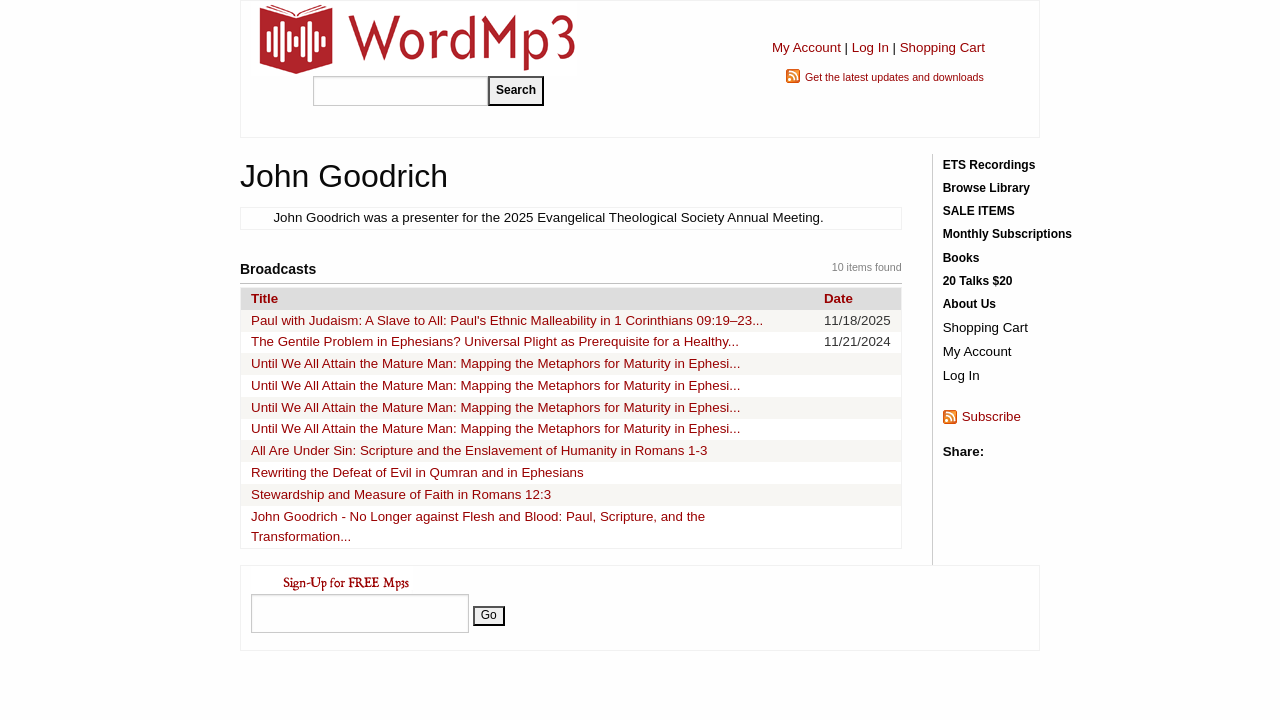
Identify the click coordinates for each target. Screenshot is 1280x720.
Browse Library (986, 188)
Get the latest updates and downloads (894, 77)
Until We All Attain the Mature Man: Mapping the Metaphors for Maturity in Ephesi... (495, 363)
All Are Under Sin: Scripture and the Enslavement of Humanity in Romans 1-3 (479, 450)
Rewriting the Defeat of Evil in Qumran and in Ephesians (417, 472)
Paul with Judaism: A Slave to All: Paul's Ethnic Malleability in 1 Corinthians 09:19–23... (507, 320)
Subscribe (991, 416)
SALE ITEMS (979, 211)
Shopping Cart (942, 47)
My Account (806, 47)
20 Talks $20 (978, 281)
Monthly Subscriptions (1007, 234)
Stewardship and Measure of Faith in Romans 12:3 (401, 494)
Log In (870, 47)
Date (838, 298)
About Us (969, 304)
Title (264, 298)
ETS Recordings (989, 165)
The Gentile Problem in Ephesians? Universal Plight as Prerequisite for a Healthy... (495, 341)
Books (961, 258)
